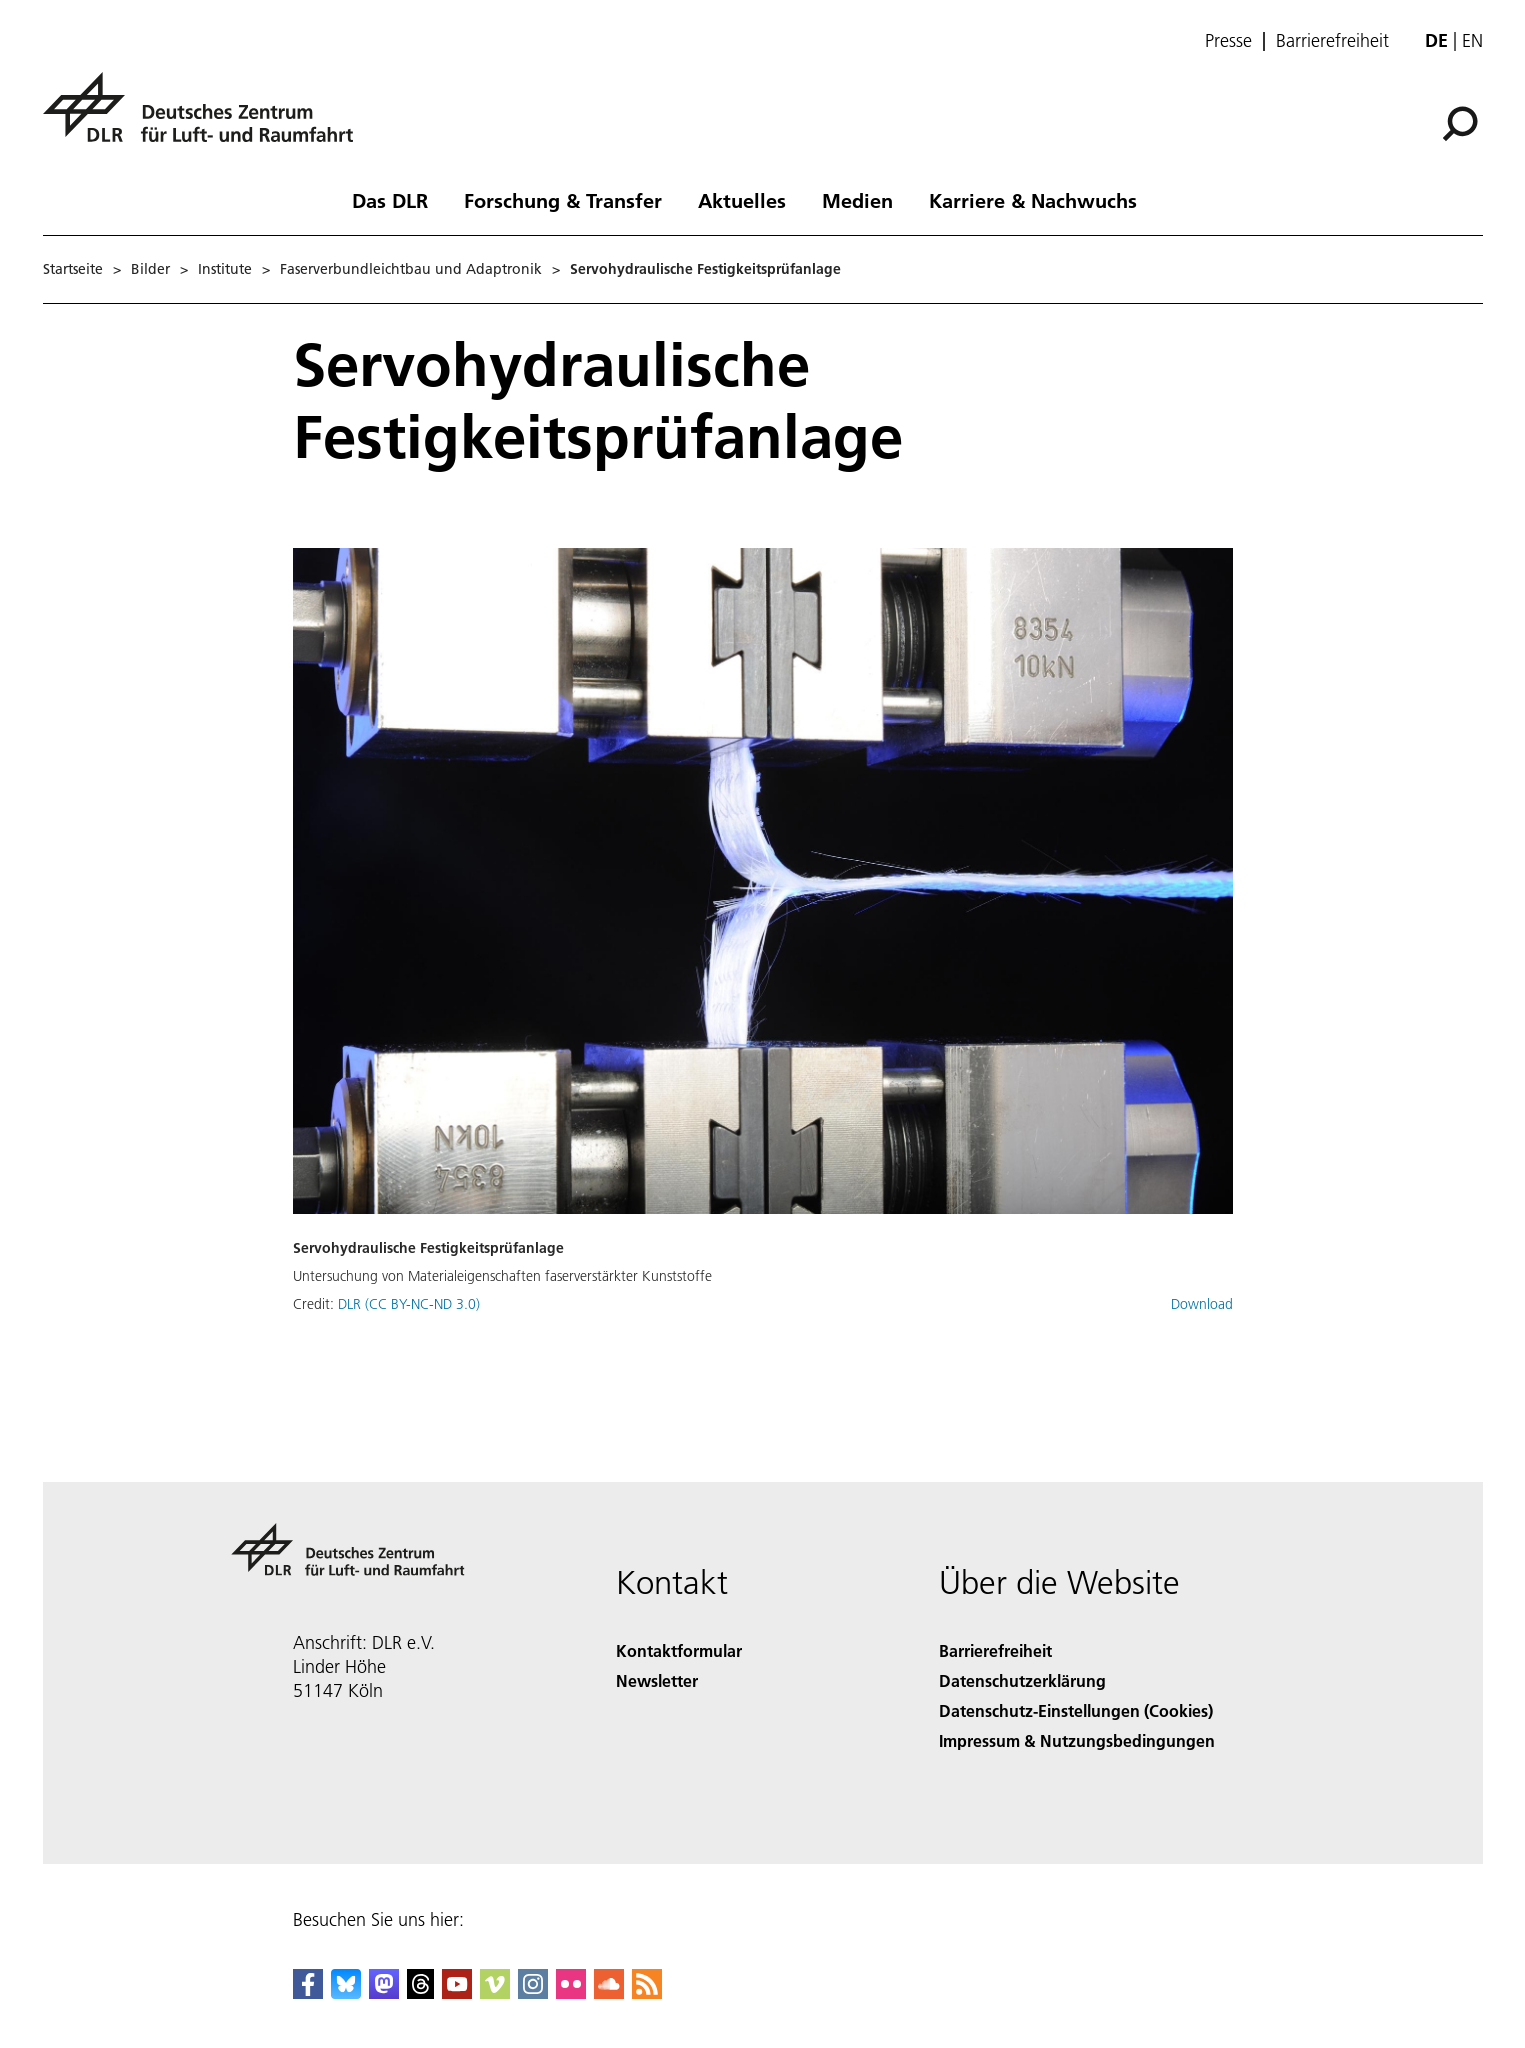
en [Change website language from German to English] (1472, 40)
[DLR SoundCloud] (609, 1992)
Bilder (150, 269)
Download (1202, 1304)
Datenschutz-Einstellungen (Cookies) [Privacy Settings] (1076, 1710)
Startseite (73, 269)
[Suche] (1460, 124)
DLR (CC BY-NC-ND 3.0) (409, 1304)
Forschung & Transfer (563, 200)
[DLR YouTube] (457, 1992)
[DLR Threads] (421, 1992)
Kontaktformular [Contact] (679, 1650)
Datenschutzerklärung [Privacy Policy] (1022, 1680)
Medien (857, 200)
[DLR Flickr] (571, 1992)
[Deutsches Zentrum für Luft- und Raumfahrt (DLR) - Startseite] (206, 118)
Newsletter (657, 1680)
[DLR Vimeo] (495, 1992)
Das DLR (390, 200)
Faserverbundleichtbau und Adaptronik (411, 269)
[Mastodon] (384, 1992)
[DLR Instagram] (533, 1992)
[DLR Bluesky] (346, 1992)
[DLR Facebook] (308, 1992)
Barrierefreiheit (1332, 41)
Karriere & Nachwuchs (1033, 200)
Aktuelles (742, 200)
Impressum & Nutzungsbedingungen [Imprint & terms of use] (1077, 1740)
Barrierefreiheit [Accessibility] (995, 1650)
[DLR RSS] (647, 1992)
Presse (1228, 41)
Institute (225, 269)
